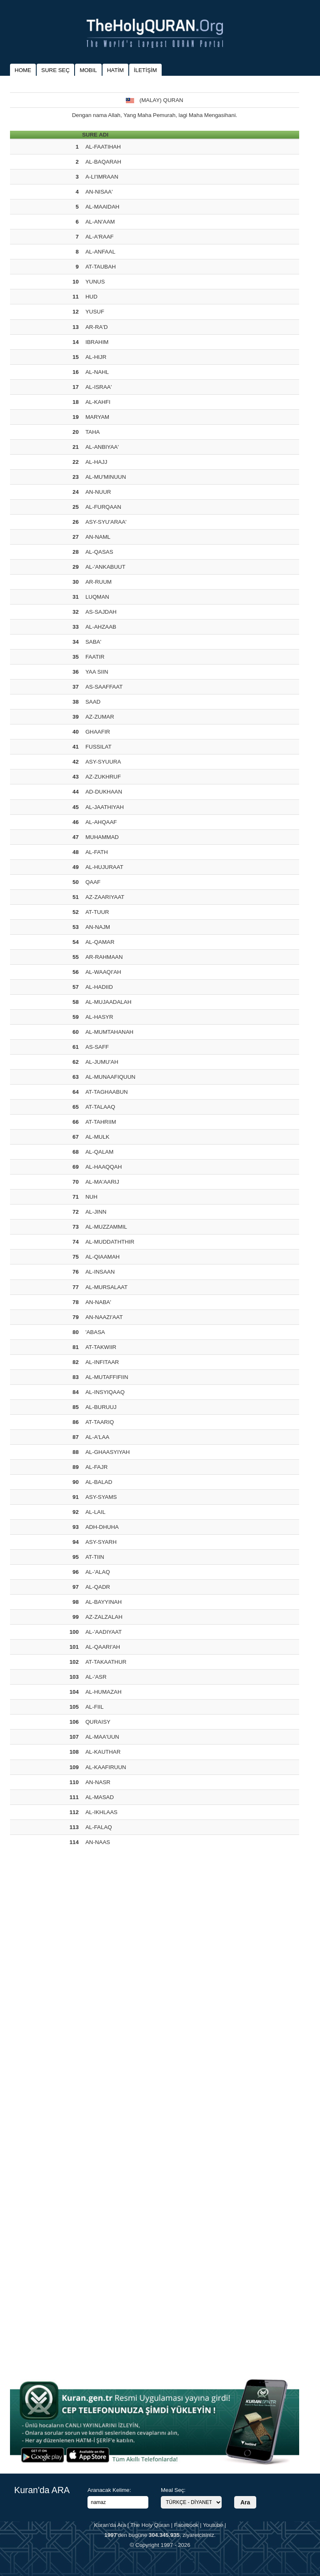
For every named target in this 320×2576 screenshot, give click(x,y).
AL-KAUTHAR (102, 1752)
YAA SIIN (96, 672)
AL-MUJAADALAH (108, 1002)
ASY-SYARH (101, 1542)
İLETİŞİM (145, 70)
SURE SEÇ (55, 70)
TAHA (92, 432)
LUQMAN (97, 597)
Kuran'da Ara (110, 2525)
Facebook (186, 2525)
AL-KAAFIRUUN (105, 1767)
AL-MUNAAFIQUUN (110, 1077)
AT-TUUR (97, 912)
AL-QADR (97, 1587)
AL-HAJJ (96, 462)
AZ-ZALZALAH (103, 1617)
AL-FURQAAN (103, 507)
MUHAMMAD (102, 837)
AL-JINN (95, 1212)
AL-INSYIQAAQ (105, 1392)
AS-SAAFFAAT (103, 687)
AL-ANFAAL (100, 252)
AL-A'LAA (97, 1437)
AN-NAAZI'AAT (104, 1317)
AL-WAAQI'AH (103, 972)
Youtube (213, 2525)
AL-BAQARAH (103, 162)
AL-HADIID (99, 987)
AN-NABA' (98, 1302)
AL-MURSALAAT (106, 1287)
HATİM (115, 70)
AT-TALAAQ (100, 1107)
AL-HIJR (95, 357)
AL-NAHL (97, 372)
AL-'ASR (96, 1677)
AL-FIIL (94, 1707)
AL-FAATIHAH (103, 147)
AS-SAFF (97, 1047)
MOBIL (88, 70)
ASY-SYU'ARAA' (106, 522)
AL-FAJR (96, 1467)
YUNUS (95, 282)
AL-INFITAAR (102, 1362)
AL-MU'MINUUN (105, 477)
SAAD (92, 702)
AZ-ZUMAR (99, 717)
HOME (23, 70)
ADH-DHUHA (102, 1527)
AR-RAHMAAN (104, 957)
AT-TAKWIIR (100, 1347)
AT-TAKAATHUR (105, 1662)
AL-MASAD (99, 1797)
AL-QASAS (99, 552)
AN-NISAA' (99, 192)
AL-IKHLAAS (101, 1812)
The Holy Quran (150, 2525)
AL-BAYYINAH (103, 1602)
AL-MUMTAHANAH (109, 1032)
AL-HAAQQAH (103, 1167)
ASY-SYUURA (103, 762)
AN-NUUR (98, 492)
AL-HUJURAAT (104, 867)
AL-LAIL (95, 1512)
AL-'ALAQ (97, 1572)
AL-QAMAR (100, 942)
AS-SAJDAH (101, 612)
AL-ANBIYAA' (102, 447)
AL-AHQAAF (101, 822)
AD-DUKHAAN (103, 792)
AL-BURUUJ (101, 1407)
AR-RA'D (96, 327)
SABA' (93, 642)
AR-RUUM (98, 582)
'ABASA (95, 1332)
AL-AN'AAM (100, 222)
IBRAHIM (97, 342)
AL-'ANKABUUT (105, 567)
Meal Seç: (173, 2490)
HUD (91, 297)
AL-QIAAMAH (102, 1257)
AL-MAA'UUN (102, 1737)
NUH (91, 1197)
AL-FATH (96, 852)
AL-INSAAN (100, 1272)
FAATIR (95, 657)
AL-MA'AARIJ (102, 1182)
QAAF (92, 882)
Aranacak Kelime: (109, 2490)
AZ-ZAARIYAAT (105, 897)
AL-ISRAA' (98, 387)
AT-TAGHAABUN (106, 1092)
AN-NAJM (97, 927)
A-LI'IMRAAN (101, 177)
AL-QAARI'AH (102, 1647)
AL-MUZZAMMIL (106, 1227)
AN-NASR (97, 1782)
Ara (245, 2502)
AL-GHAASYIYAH (107, 1452)
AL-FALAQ (98, 1827)
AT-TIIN (94, 1557)
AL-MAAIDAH (102, 207)
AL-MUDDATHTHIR (109, 1242)
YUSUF (94, 312)
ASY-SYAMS (101, 1497)
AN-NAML (97, 537)
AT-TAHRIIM (100, 1122)
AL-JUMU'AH (101, 1062)
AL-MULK (97, 1137)
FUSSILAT (98, 747)
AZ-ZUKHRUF (103, 777)
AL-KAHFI (97, 402)
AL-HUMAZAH (103, 1692)
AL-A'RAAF (99, 237)
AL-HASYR (99, 1017)
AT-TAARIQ (99, 1422)
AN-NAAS (97, 1842)
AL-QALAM (99, 1152)
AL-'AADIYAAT (103, 1632)
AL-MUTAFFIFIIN (106, 1377)
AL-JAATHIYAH (104, 807)
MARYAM (97, 417)
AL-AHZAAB (100, 627)
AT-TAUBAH (100, 267)
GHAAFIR (97, 732)
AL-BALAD (98, 1482)
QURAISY (97, 1722)
